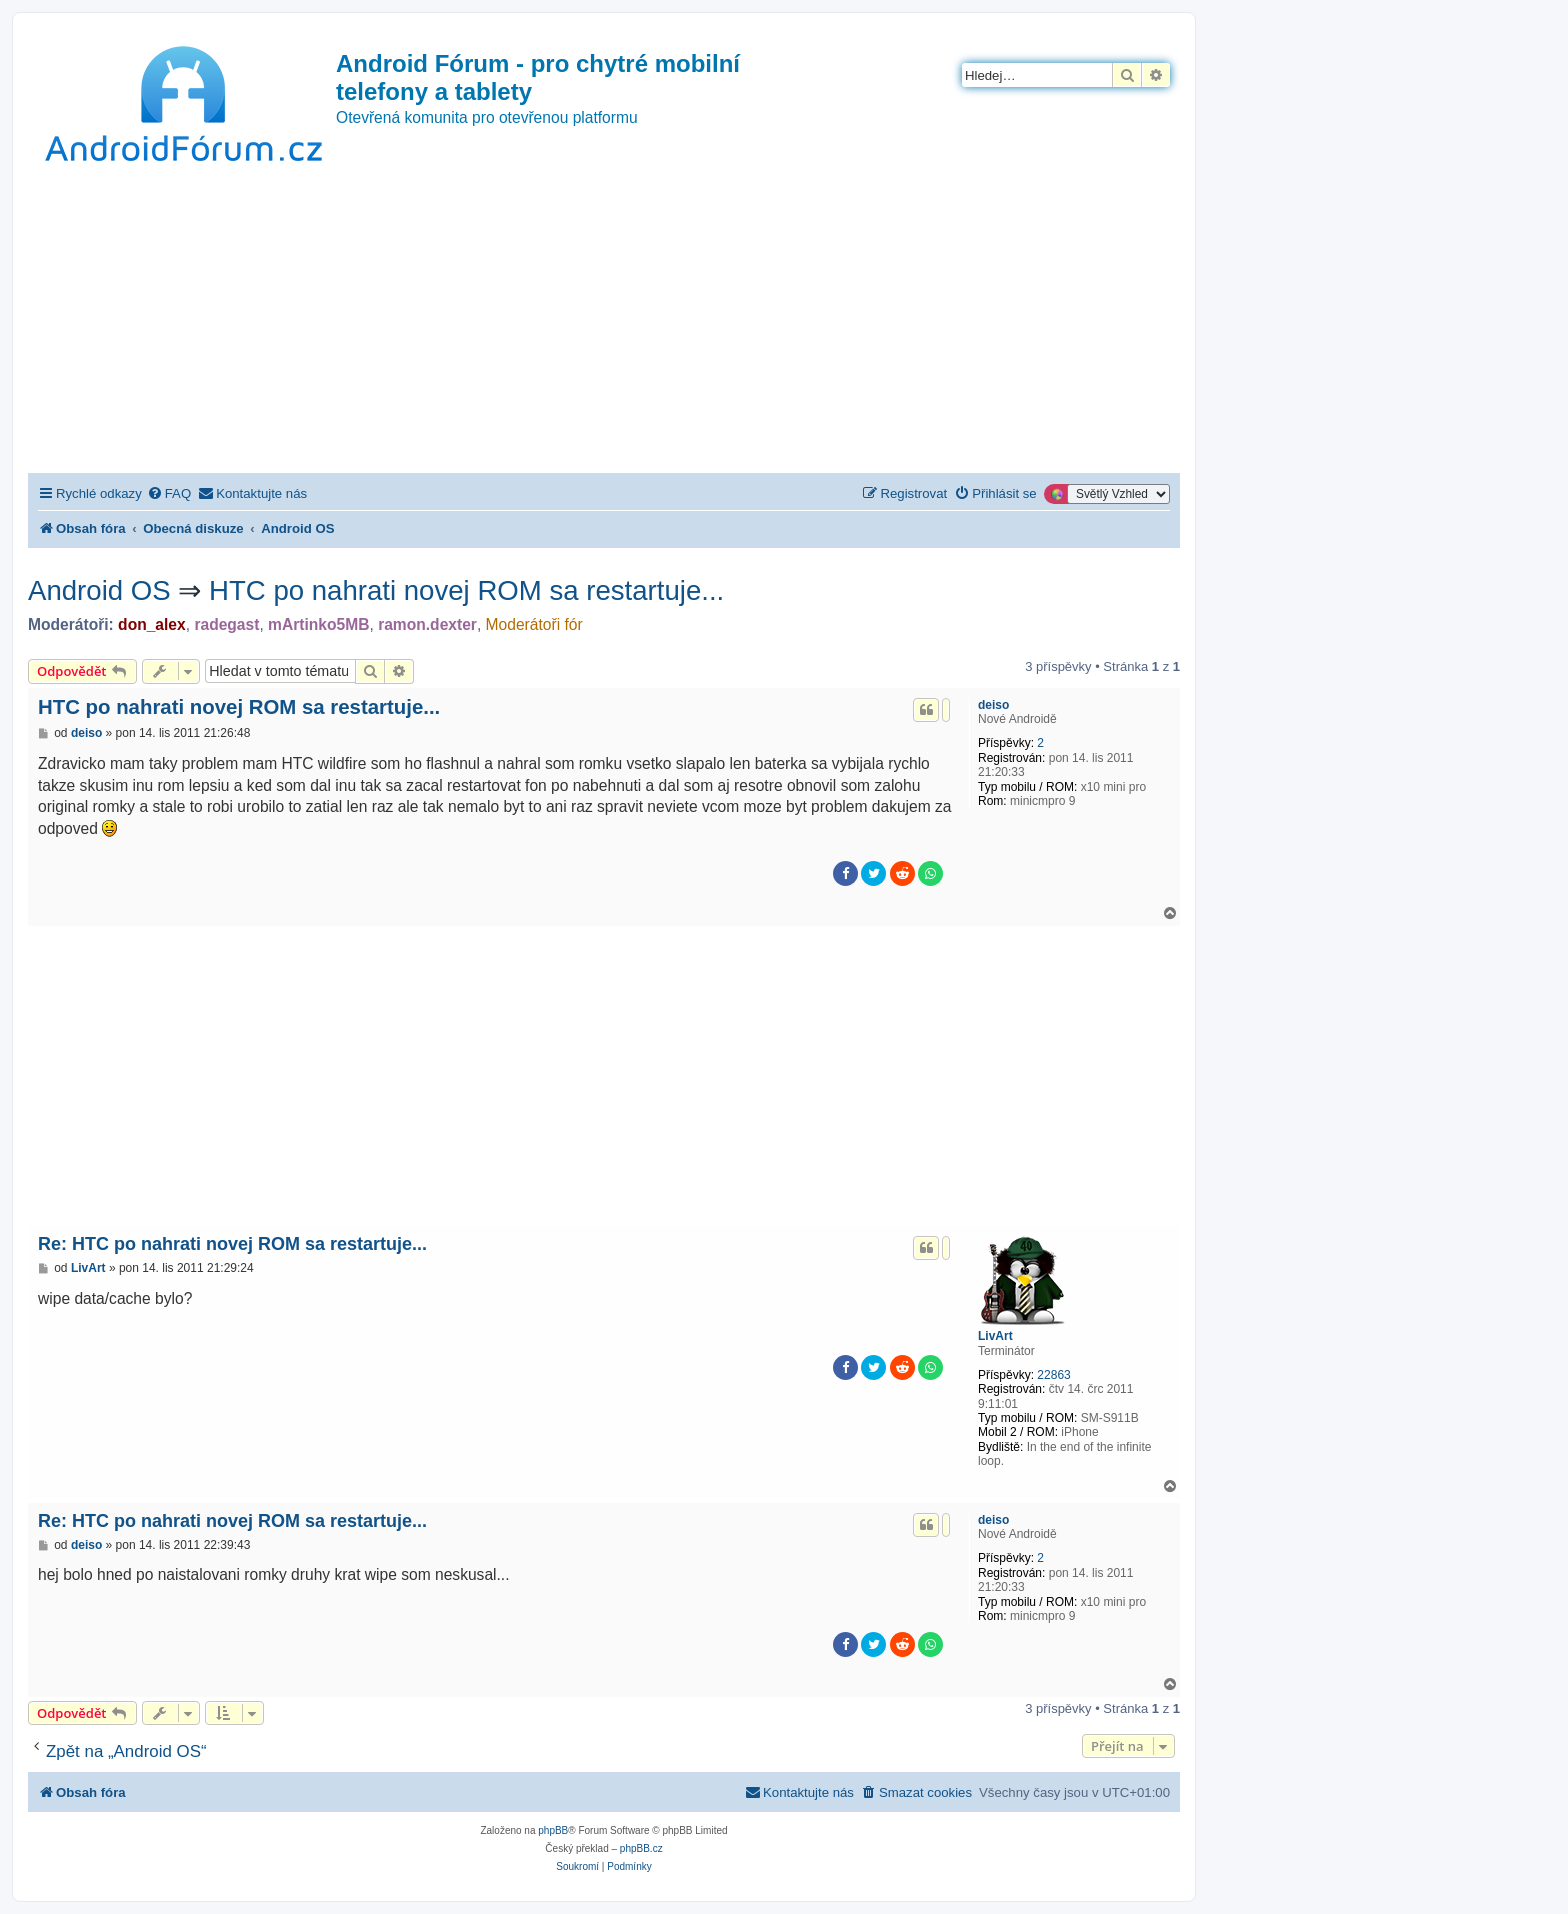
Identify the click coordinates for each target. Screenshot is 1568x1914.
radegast (226, 624)
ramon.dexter (427, 624)
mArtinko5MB (318, 624)
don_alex (152, 624)
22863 (1053, 1375)
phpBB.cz (641, 1848)
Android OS (99, 590)
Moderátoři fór (534, 624)
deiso (993, 705)
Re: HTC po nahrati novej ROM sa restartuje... (232, 1244)
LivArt (995, 1336)
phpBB (553, 1830)
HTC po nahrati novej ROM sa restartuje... (466, 590)
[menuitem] (169, 493)
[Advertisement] (604, 323)
